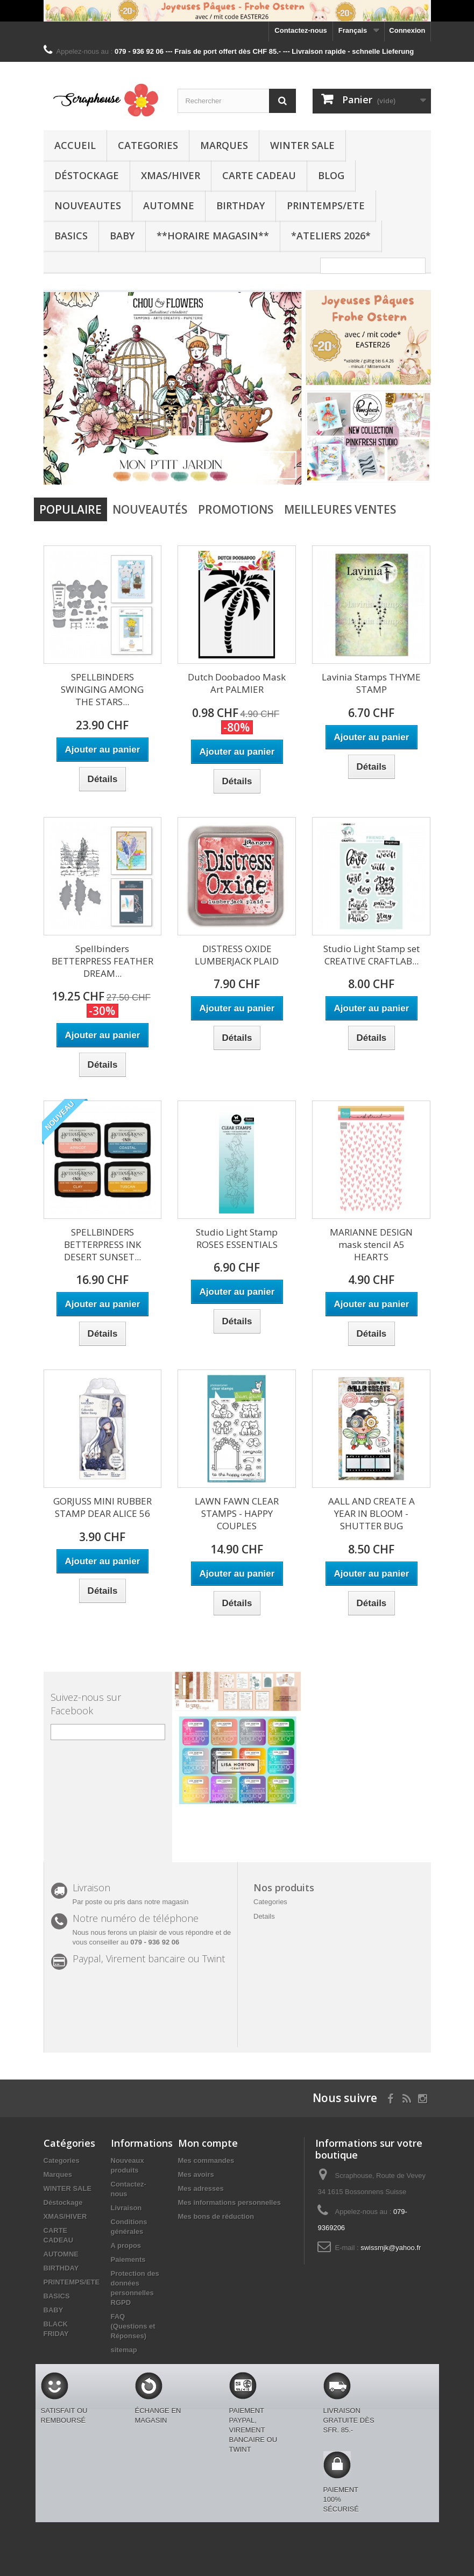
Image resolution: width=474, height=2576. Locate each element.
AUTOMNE (168, 205)
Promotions (235, 509)
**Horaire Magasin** (213, 235)
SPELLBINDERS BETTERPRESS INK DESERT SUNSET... (102, 1244)
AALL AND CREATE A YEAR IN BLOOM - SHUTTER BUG (371, 1513)
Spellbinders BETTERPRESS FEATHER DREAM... (102, 961)
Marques (224, 145)
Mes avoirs (196, 2174)
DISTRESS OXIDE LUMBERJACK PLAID (237, 954)
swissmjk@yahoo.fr (390, 2248)
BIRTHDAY (240, 205)
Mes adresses (201, 2188)
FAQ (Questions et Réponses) (133, 2326)
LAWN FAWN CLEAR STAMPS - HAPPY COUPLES (237, 1513)
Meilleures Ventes (340, 509)
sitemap (124, 2350)
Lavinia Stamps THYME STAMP (371, 683)
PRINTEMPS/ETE (326, 205)
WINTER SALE (302, 145)
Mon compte (208, 2143)
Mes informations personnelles (229, 2202)
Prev (256, 465)
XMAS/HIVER (170, 175)
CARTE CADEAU (259, 175)
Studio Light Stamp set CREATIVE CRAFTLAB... (371, 954)
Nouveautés (149, 509)
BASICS (71, 235)
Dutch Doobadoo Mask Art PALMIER (237, 683)
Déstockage (86, 175)
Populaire (70, 509)
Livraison (126, 2208)
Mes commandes (206, 2160)
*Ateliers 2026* (331, 235)
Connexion (407, 30)
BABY (122, 235)
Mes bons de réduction (216, 2216)
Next (282, 465)
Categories (148, 145)
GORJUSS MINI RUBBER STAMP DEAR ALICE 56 (102, 1507)
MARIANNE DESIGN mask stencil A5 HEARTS (371, 1244)
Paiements (128, 2259)
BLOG (331, 175)
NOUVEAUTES (87, 205)
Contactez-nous (300, 30)
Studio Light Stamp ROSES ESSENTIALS (237, 1238)
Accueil (75, 145)
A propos (126, 2245)
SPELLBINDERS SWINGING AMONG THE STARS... (102, 689)
